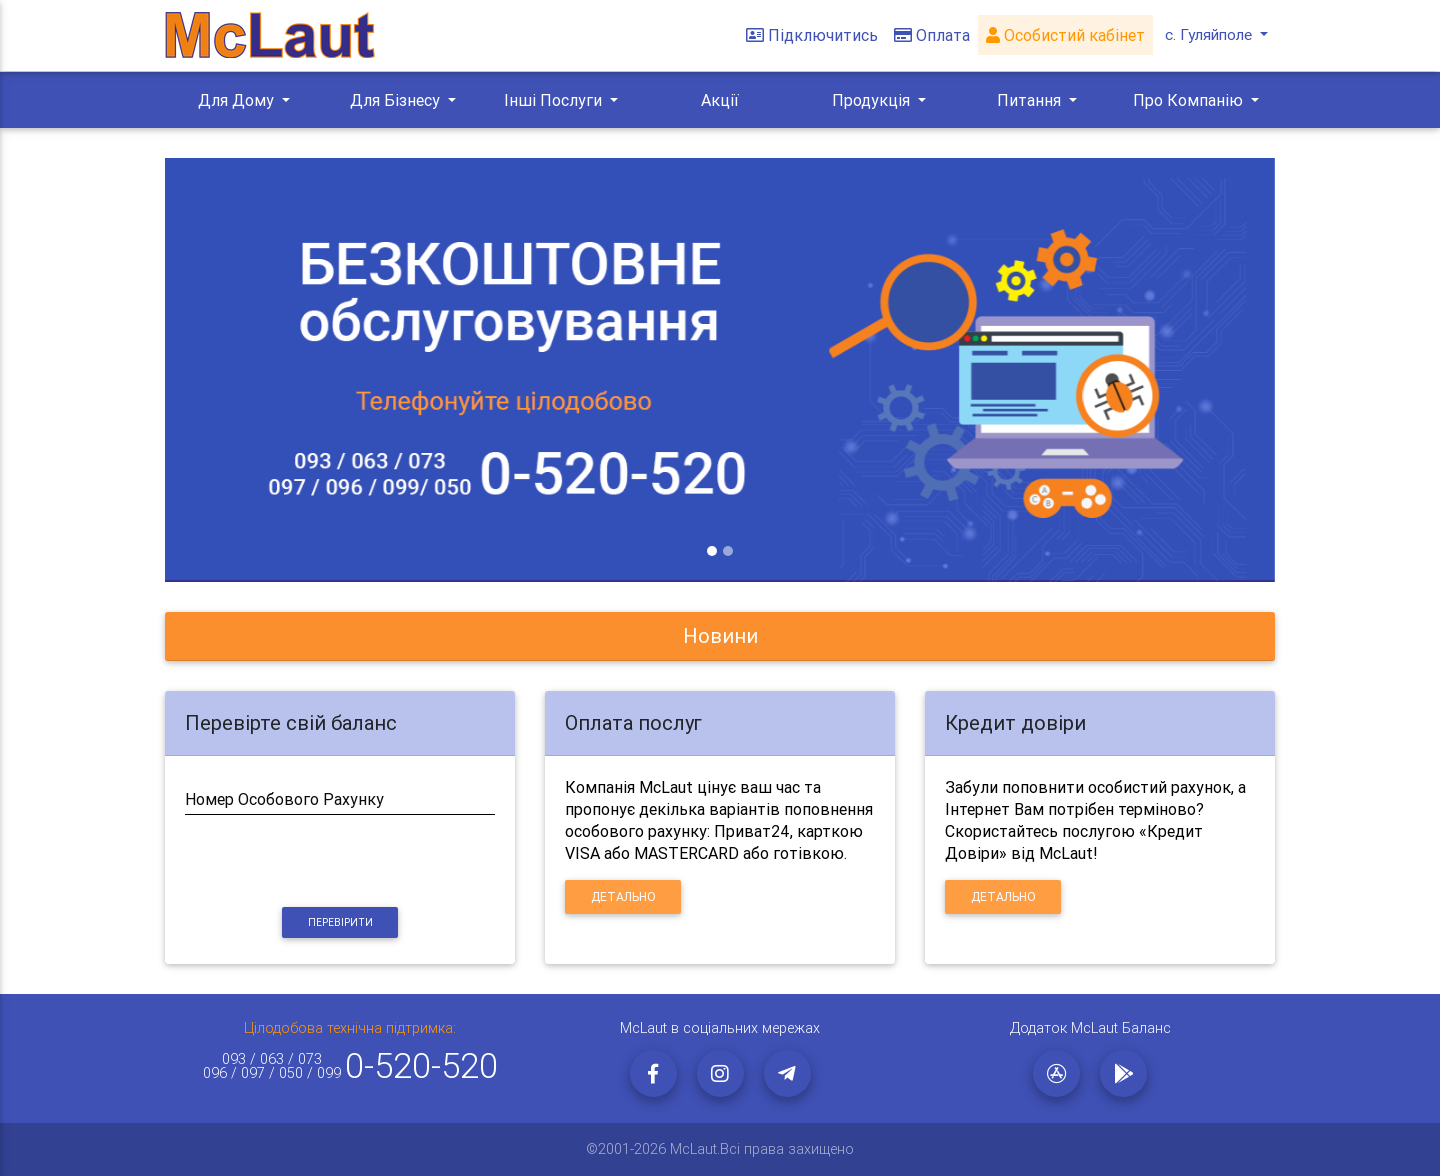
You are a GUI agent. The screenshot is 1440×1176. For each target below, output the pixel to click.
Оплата (930, 36)
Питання (1031, 100)
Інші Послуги (555, 100)
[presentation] (340, 862)
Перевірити (340, 922)
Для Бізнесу (397, 100)
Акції (720, 100)
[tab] (720, 636)
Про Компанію (1190, 100)
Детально (623, 896)
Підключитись (810, 36)
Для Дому (238, 100)
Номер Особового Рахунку (284, 799)
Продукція (873, 100)
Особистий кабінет (1063, 36)
